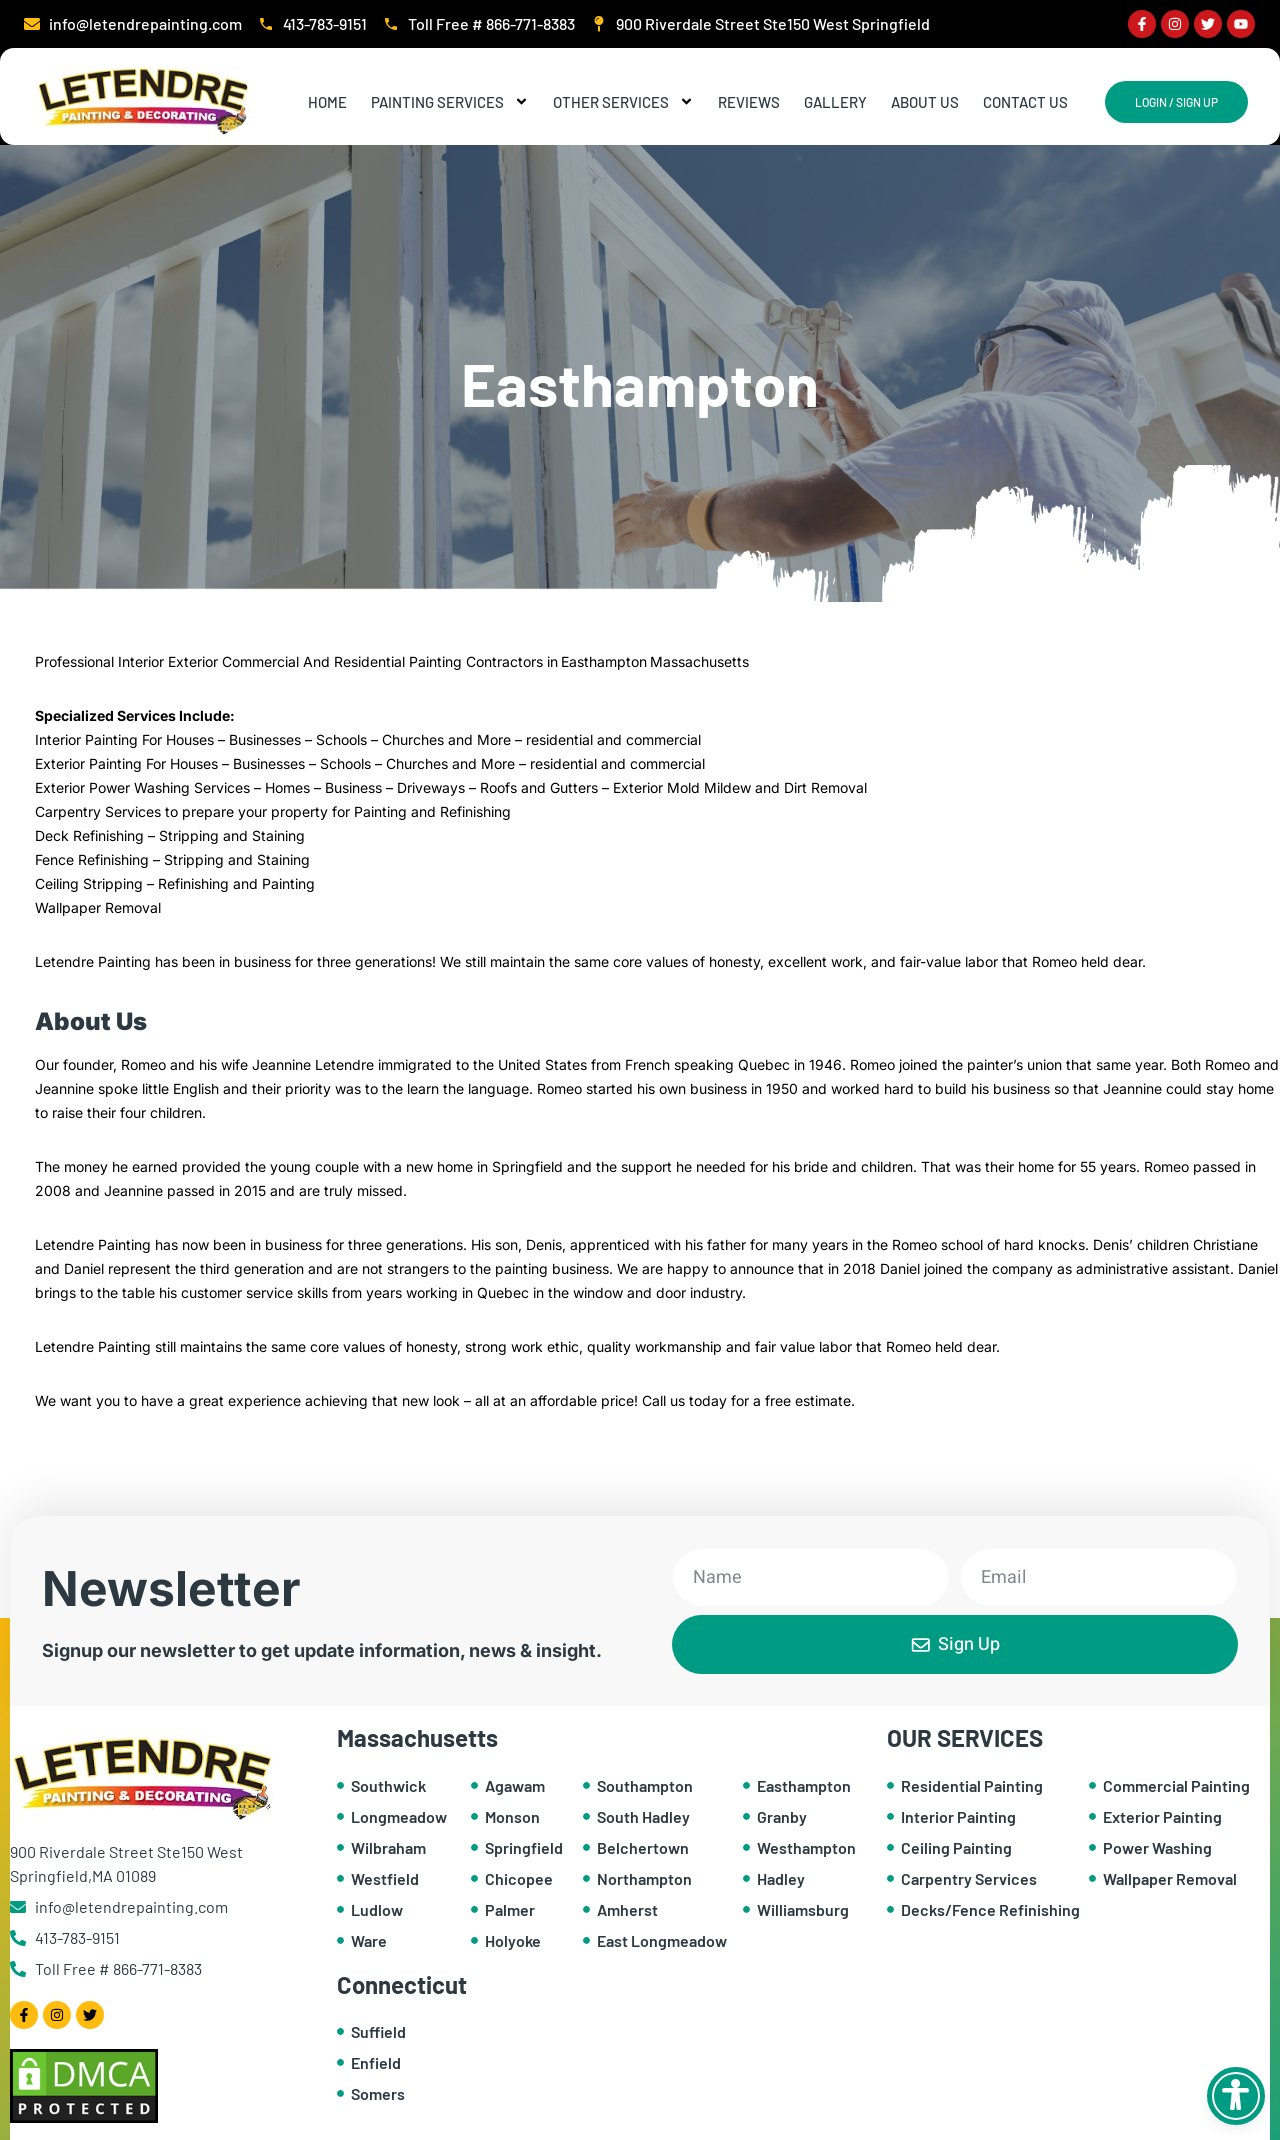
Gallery (835, 102)
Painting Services (450, 102)
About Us (925, 102)
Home (327, 102)
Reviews (749, 102)
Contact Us (1025, 102)
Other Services (623, 102)
